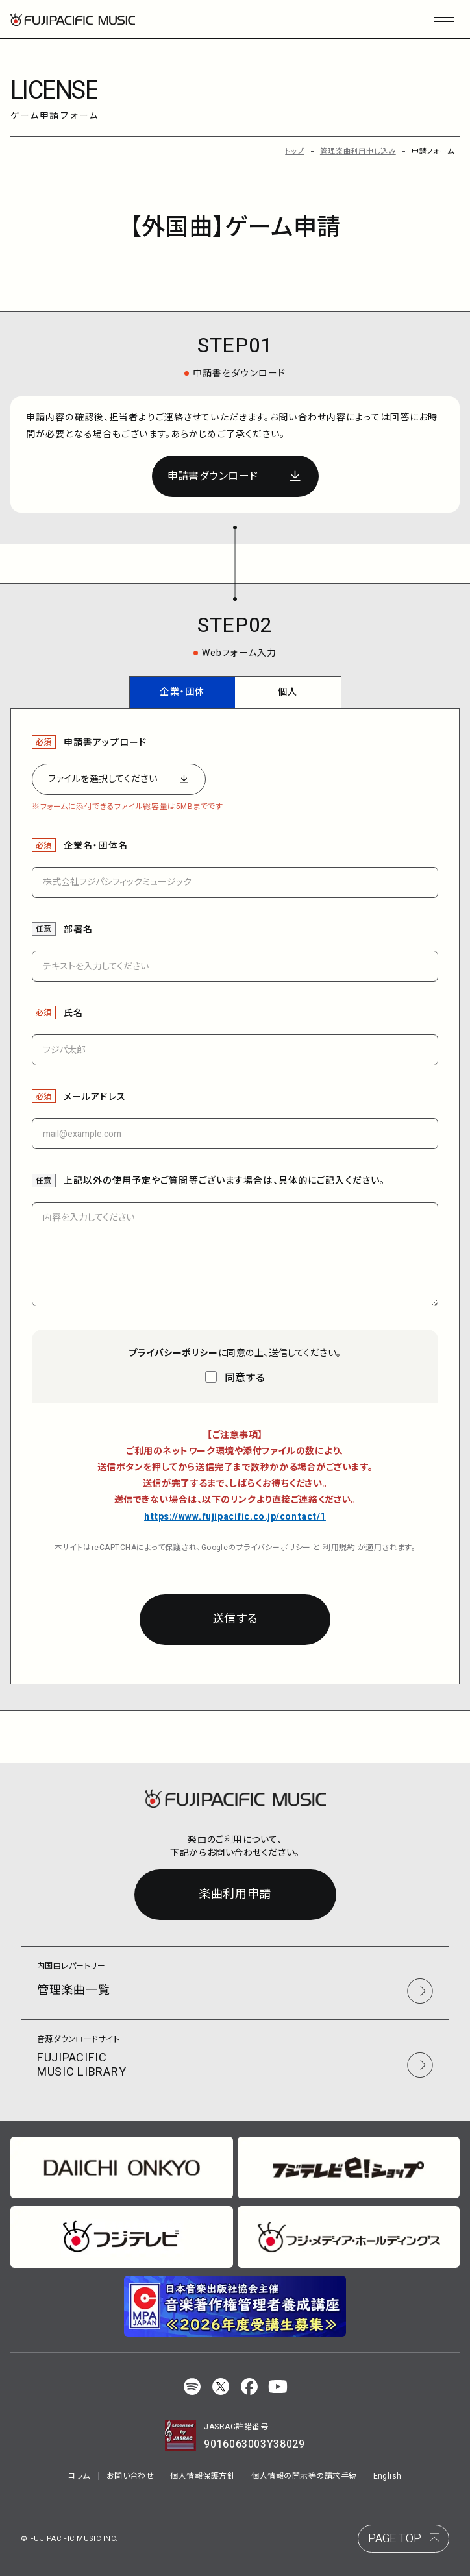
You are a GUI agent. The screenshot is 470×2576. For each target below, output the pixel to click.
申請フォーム (433, 151)
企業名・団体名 (96, 846)
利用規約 (339, 1547)
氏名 (73, 1013)
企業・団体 (182, 692)
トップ (294, 151)
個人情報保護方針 (202, 2476)
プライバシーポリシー (273, 1547)
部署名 (78, 929)
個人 (287, 692)
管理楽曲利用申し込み (358, 151)
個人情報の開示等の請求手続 (303, 2476)
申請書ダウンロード (212, 476)
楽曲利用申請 (235, 1894)
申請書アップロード (105, 742)
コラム (79, 2476)
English (387, 2476)
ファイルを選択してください (102, 779)
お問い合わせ (130, 2476)
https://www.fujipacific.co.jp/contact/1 (235, 1517)
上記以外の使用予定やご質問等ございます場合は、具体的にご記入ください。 (224, 1180)
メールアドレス (95, 1097)
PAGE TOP (394, 2538)
